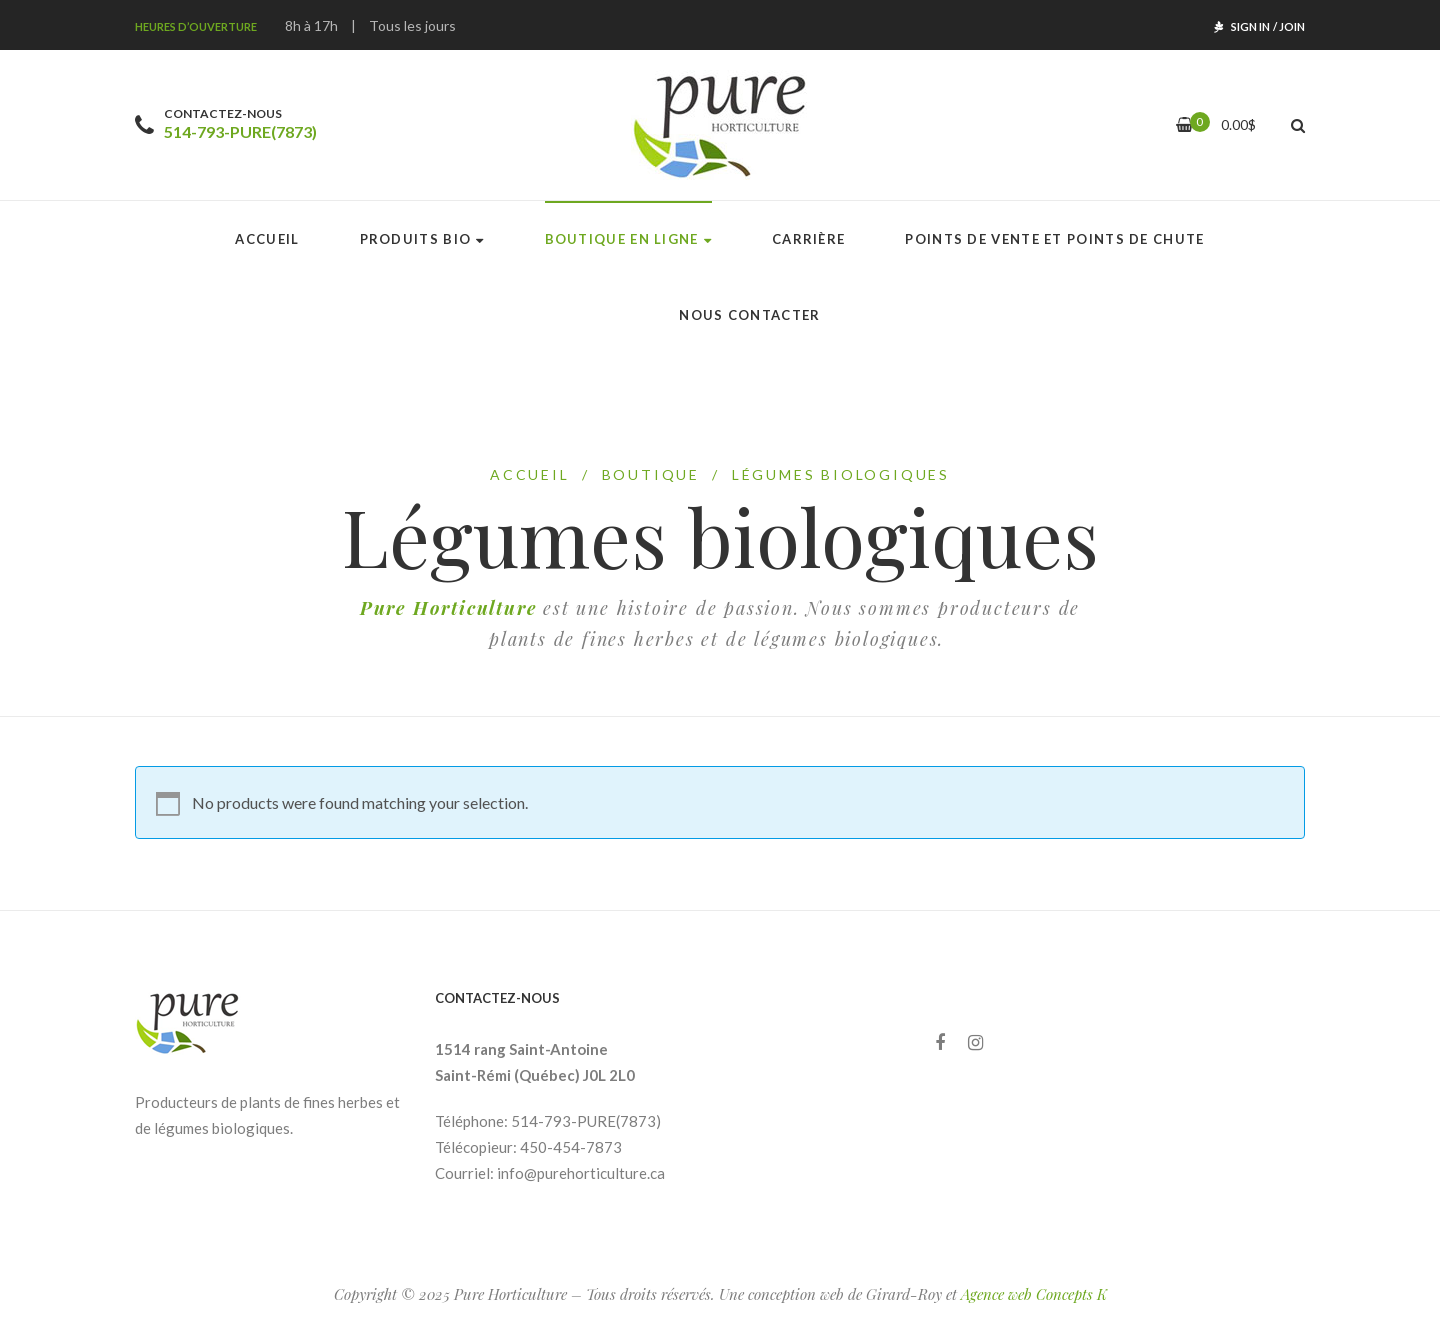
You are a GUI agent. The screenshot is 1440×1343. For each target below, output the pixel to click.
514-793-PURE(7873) (240, 131)
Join (1292, 26)
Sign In (1250, 26)
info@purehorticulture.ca (581, 1173)
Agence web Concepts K (1034, 1294)
